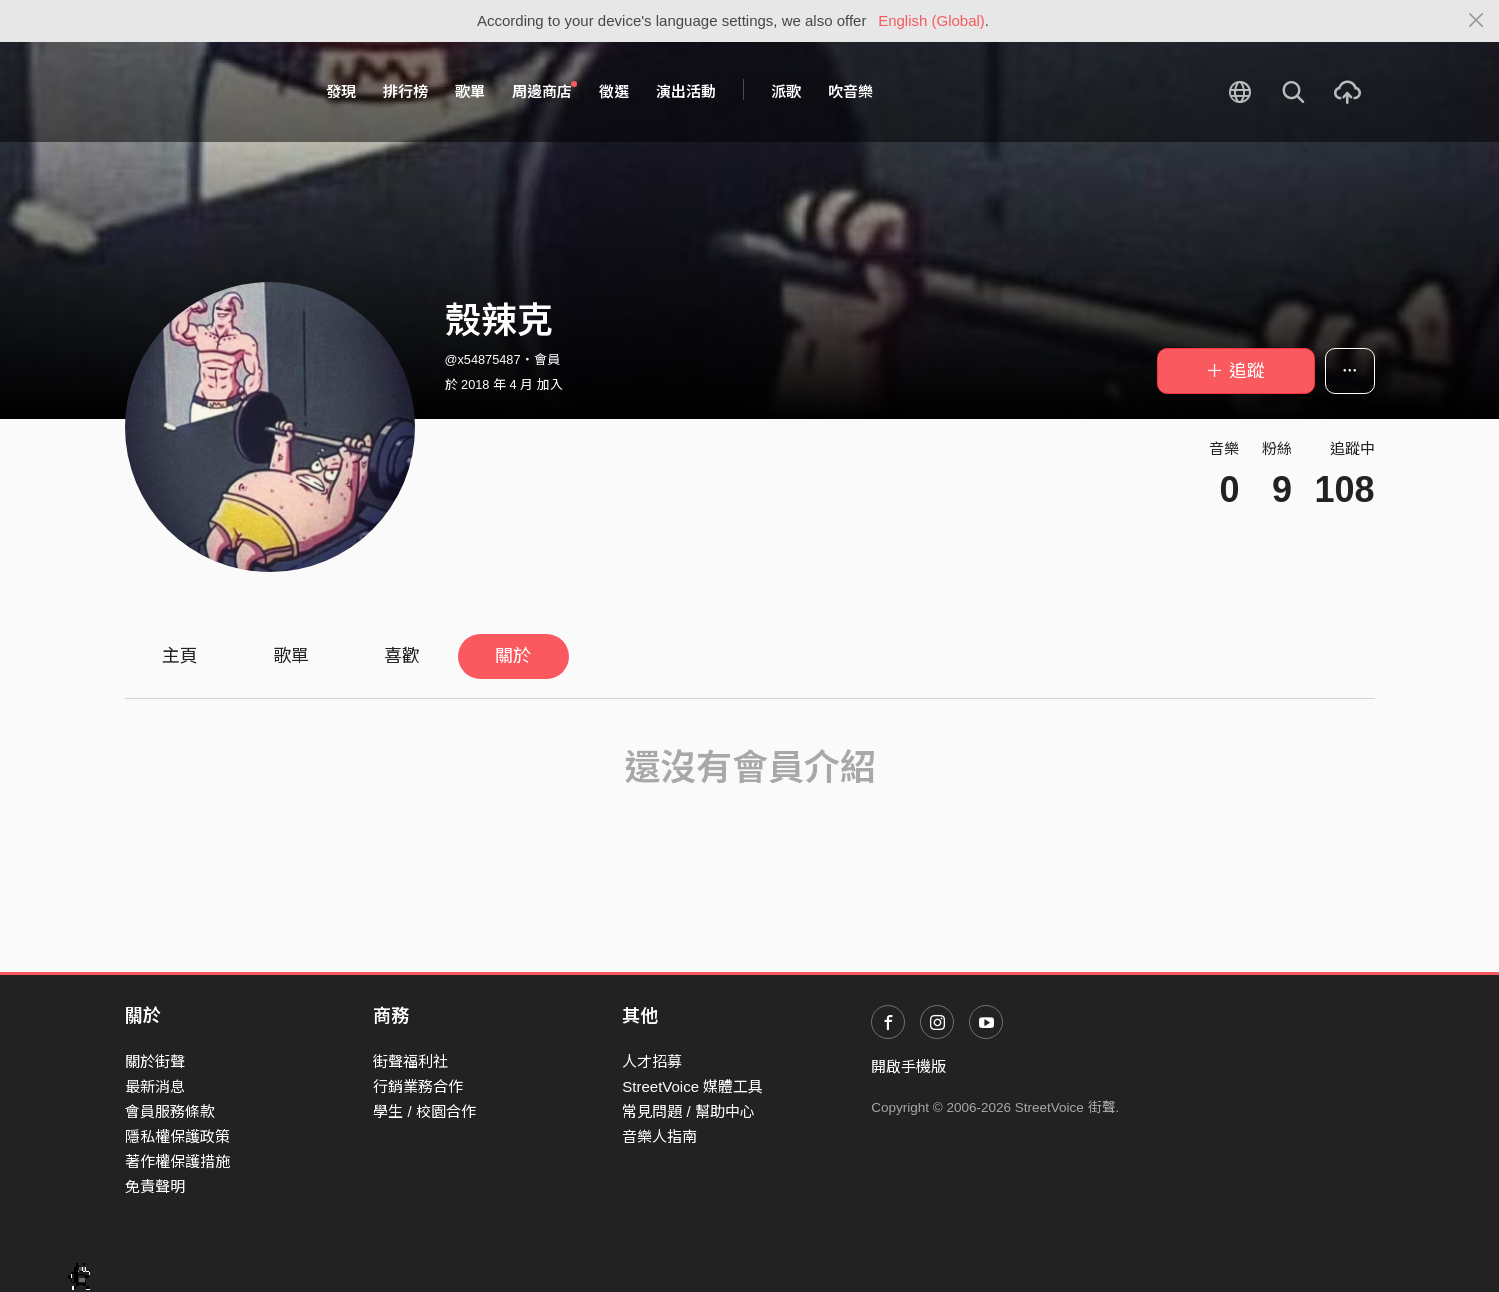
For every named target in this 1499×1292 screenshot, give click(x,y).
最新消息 (155, 1086)
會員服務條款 (170, 1111)
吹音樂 (850, 91)
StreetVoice (207, 92)
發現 (341, 91)
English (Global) (931, 20)
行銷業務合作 (418, 1086)
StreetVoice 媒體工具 (692, 1086)
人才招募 (652, 1061)
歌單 (470, 91)
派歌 (786, 91)
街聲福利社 (410, 1061)
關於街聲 (155, 1061)
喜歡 (402, 656)
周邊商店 (545, 91)
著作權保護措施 (177, 1161)
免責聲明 (155, 1186)
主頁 (180, 656)
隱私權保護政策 (177, 1136)
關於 (513, 656)
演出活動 (686, 91)
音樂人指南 (659, 1136)
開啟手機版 (908, 1066)
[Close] (1476, 21)
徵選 (614, 91)
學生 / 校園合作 (424, 1111)
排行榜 (405, 91)
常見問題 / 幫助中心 (688, 1111)
